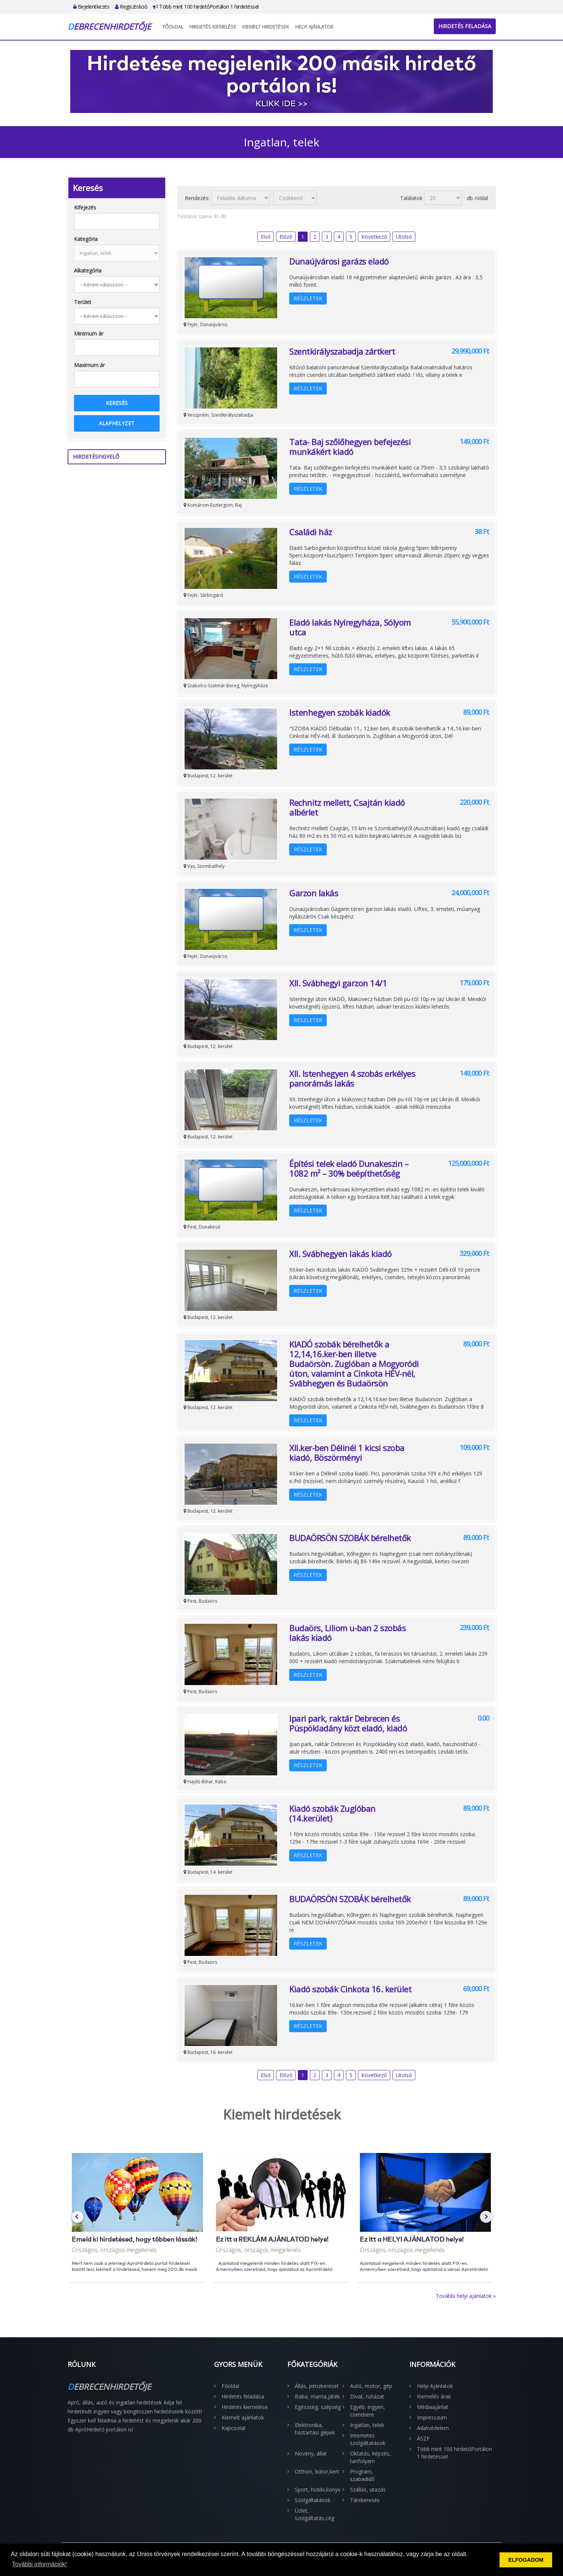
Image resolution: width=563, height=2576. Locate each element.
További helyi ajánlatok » (466, 2295)
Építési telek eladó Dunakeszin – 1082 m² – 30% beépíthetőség (348, 1168)
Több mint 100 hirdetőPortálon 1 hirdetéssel (206, 6)
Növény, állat (311, 2453)
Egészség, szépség (318, 2406)
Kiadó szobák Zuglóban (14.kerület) (332, 1813)
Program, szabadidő (362, 2475)
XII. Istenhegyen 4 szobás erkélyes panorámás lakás (352, 1078)
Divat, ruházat (367, 2396)
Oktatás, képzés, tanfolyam (370, 2457)
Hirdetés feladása (464, 26)
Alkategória (87, 270)
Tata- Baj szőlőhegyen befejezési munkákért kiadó (350, 446)
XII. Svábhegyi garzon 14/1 (338, 983)
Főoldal (173, 26)
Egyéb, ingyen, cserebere (367, 2410)
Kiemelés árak (434, 2396)
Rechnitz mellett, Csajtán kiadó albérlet (347, 807)
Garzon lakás (313, 893)
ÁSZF (423, 2438)
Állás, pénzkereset (317, 2385)
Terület (82, 302)
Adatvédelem (433, 2427)
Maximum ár (89, 365)
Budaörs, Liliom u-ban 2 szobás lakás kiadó (347, 1633)
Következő (374, 236)
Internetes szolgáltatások (367, 2439)
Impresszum (432, 2417)
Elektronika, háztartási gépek (315, 2428)
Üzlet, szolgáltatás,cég (314, 2514)
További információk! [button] (39, 2564)
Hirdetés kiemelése (212, 26)
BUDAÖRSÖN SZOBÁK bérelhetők (350, 1538)
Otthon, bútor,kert (317, 2471)
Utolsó (404, 236)
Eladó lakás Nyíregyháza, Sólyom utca (350, 627)
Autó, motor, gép (371, 2385)
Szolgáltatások (313, 2500)
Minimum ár (88, 333)
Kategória (86, 238)
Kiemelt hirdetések (265, 26)
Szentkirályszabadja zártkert (342, 351)
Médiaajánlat (432, 2406)
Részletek (308, 298)
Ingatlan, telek (367, 2424)
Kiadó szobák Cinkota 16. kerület (350, 1989)
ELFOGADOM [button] (525, 2560)
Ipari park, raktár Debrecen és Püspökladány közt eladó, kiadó (348, 1723)
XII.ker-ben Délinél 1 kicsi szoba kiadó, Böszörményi (347, 1452)
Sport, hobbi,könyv (317, 2489)
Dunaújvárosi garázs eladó (339, 261)
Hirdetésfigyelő (96, 456)
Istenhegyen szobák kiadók (339, 712)
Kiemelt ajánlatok (243, 2417)
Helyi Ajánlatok (314, 26)
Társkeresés (365, 2500)
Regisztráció (131, 6)
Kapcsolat (234, 2427)
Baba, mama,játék (317, 2396)
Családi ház (310, 532)
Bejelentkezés (91, 6)
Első (265, 236)
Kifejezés (85, 207)
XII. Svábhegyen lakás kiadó (340, 1254)
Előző (285, 236)
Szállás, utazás (368, 2489)
